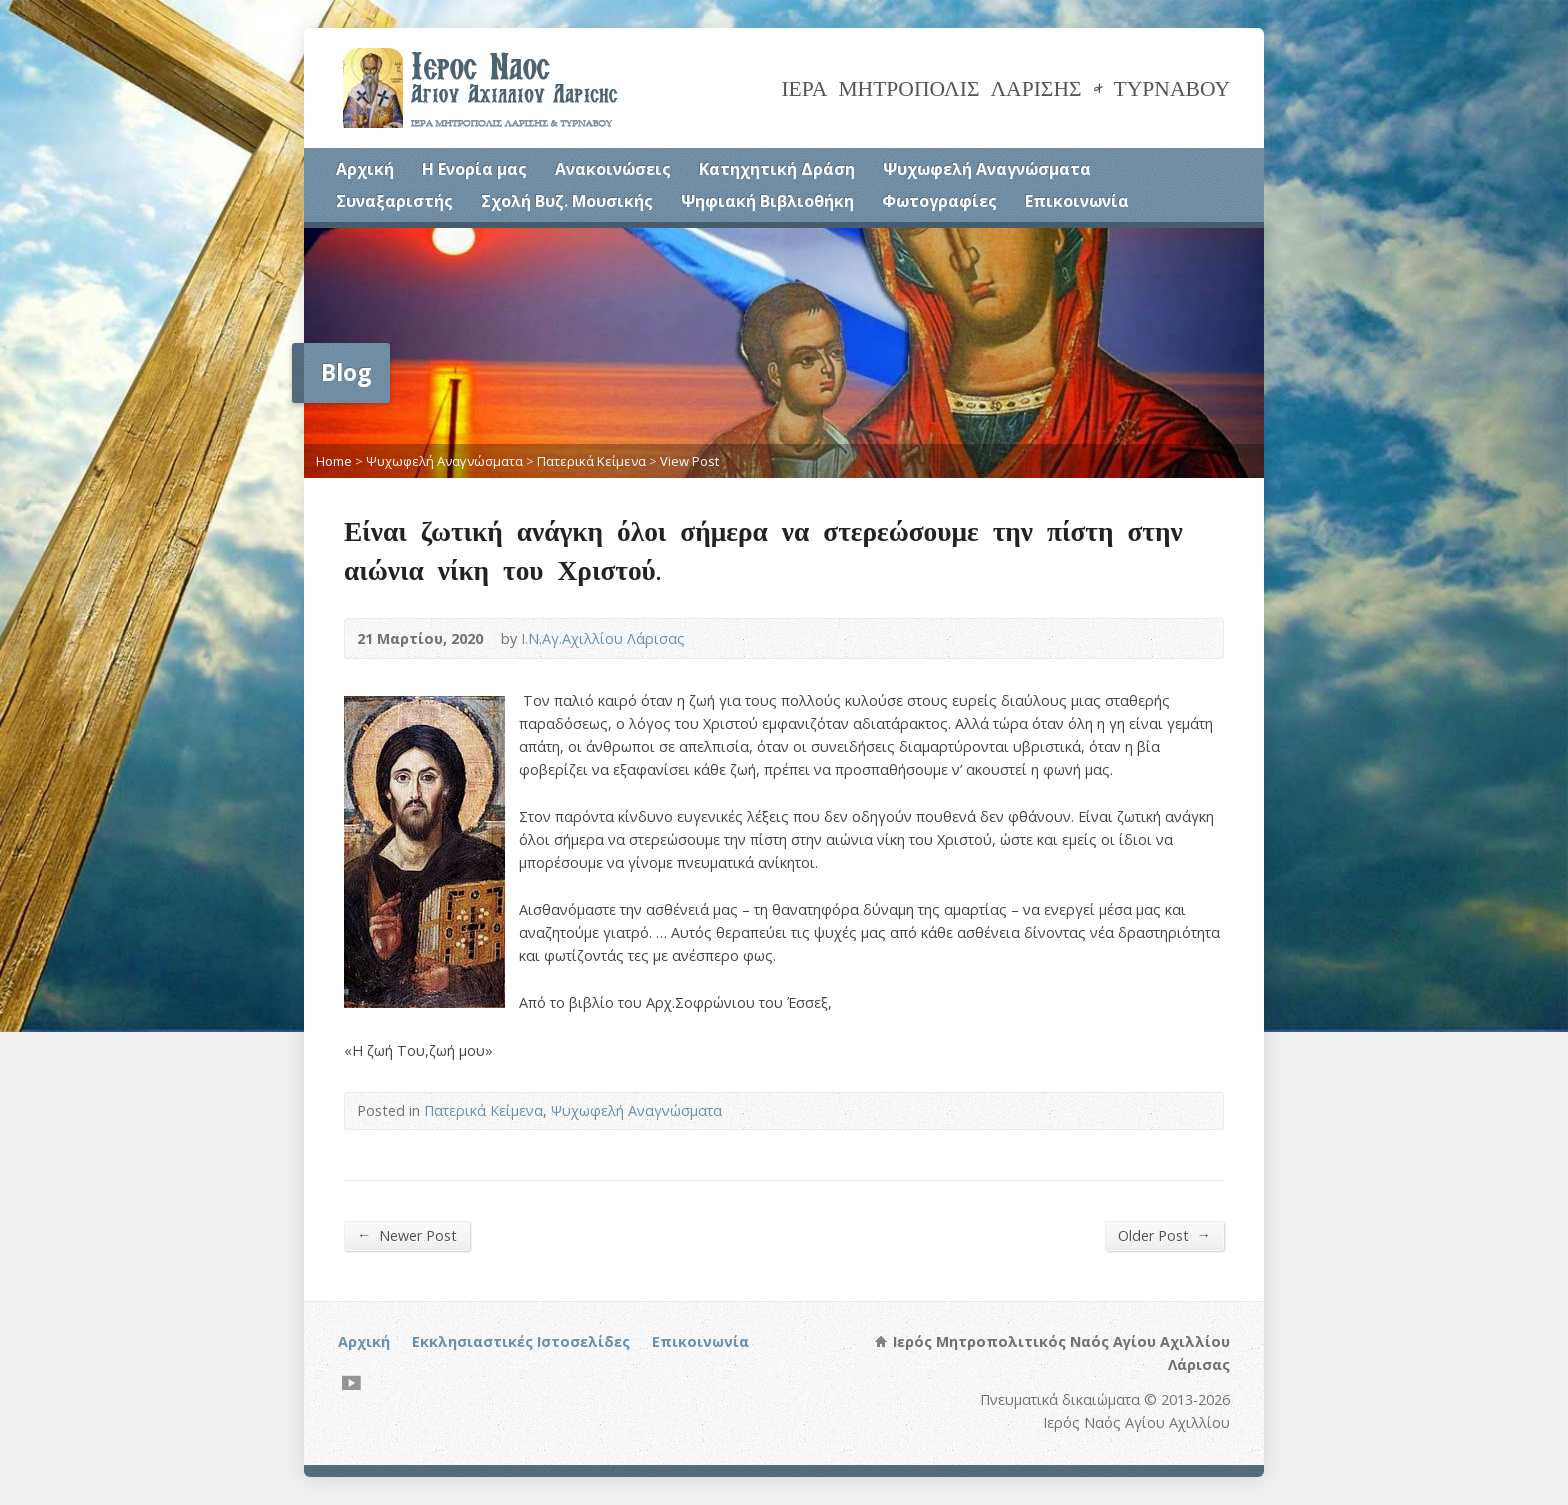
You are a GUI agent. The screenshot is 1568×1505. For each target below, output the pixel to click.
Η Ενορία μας (474, 169)
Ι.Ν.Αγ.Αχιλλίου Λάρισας (603, 638)
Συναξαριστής (394, 201)
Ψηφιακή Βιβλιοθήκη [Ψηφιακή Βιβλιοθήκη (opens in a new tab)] (767, 201)
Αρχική (365, 169)
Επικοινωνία (1077, 201)
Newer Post (407, 1235)
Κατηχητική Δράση (777, 169)
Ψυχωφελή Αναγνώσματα (987, 169)
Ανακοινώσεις (613, 169)
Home (334, 461)
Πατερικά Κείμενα (591, 461)
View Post (689, 461)
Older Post (1164, 1235)
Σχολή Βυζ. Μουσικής (567, 201)
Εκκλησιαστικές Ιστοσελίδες (521, 1341)
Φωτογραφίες (939, 201)
